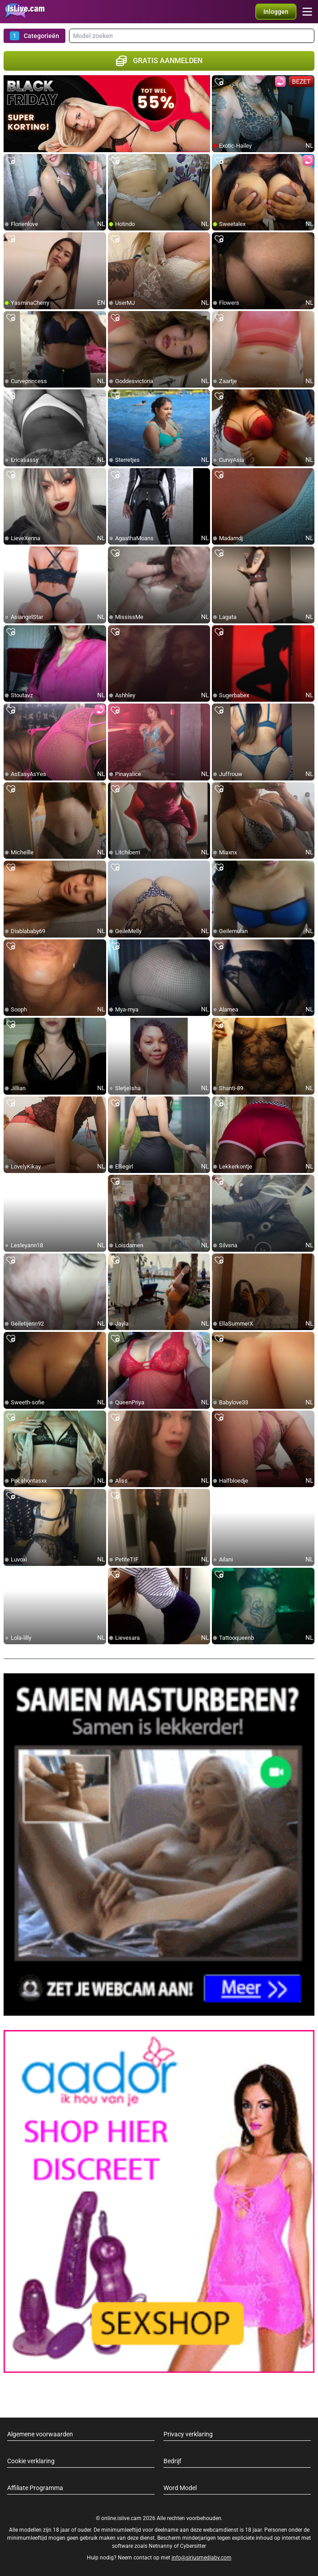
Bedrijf (172, 2461)
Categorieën (34, 35)
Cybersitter (193, 2546)
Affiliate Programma (35, 2487)
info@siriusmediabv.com (202, 2558)
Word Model (180, 2487)
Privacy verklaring (188, 2434)
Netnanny (161, 2546)
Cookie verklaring (31, 2461)
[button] (276, 12)
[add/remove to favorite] (219, 82)
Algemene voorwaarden (40, 2434)
